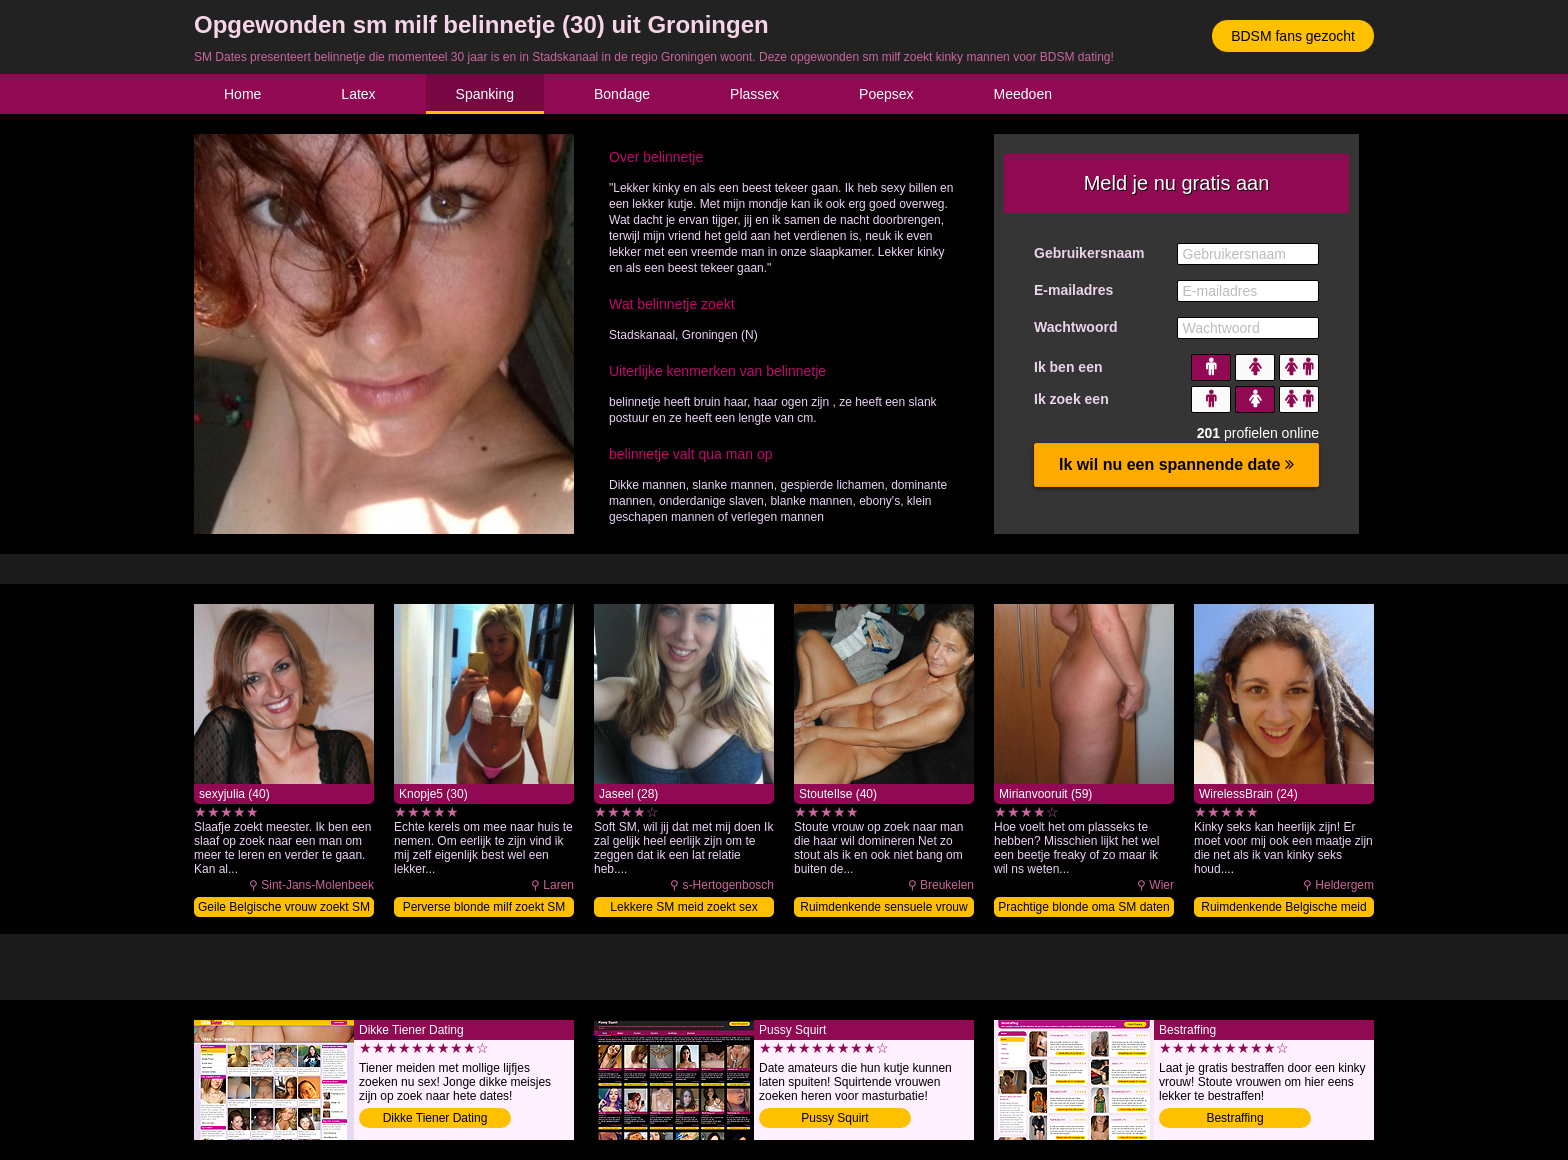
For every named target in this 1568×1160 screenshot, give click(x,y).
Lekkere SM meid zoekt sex (683, 907)
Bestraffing (1234, 1118)
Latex (358, 94)
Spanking (485, 94)
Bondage (622, 94)
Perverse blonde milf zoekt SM (484, 907)
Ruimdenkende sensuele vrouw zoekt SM (883, 908)
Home (242, 94)
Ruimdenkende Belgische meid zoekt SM (1283, 908)
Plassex (754, 94)
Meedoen (1023, 94)
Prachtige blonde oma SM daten (1083, 907)
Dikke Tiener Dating (435, 1118)
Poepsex (886, 94)
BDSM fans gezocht (1293, 36)
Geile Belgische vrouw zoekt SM (284, 907)
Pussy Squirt (834, 1118)
